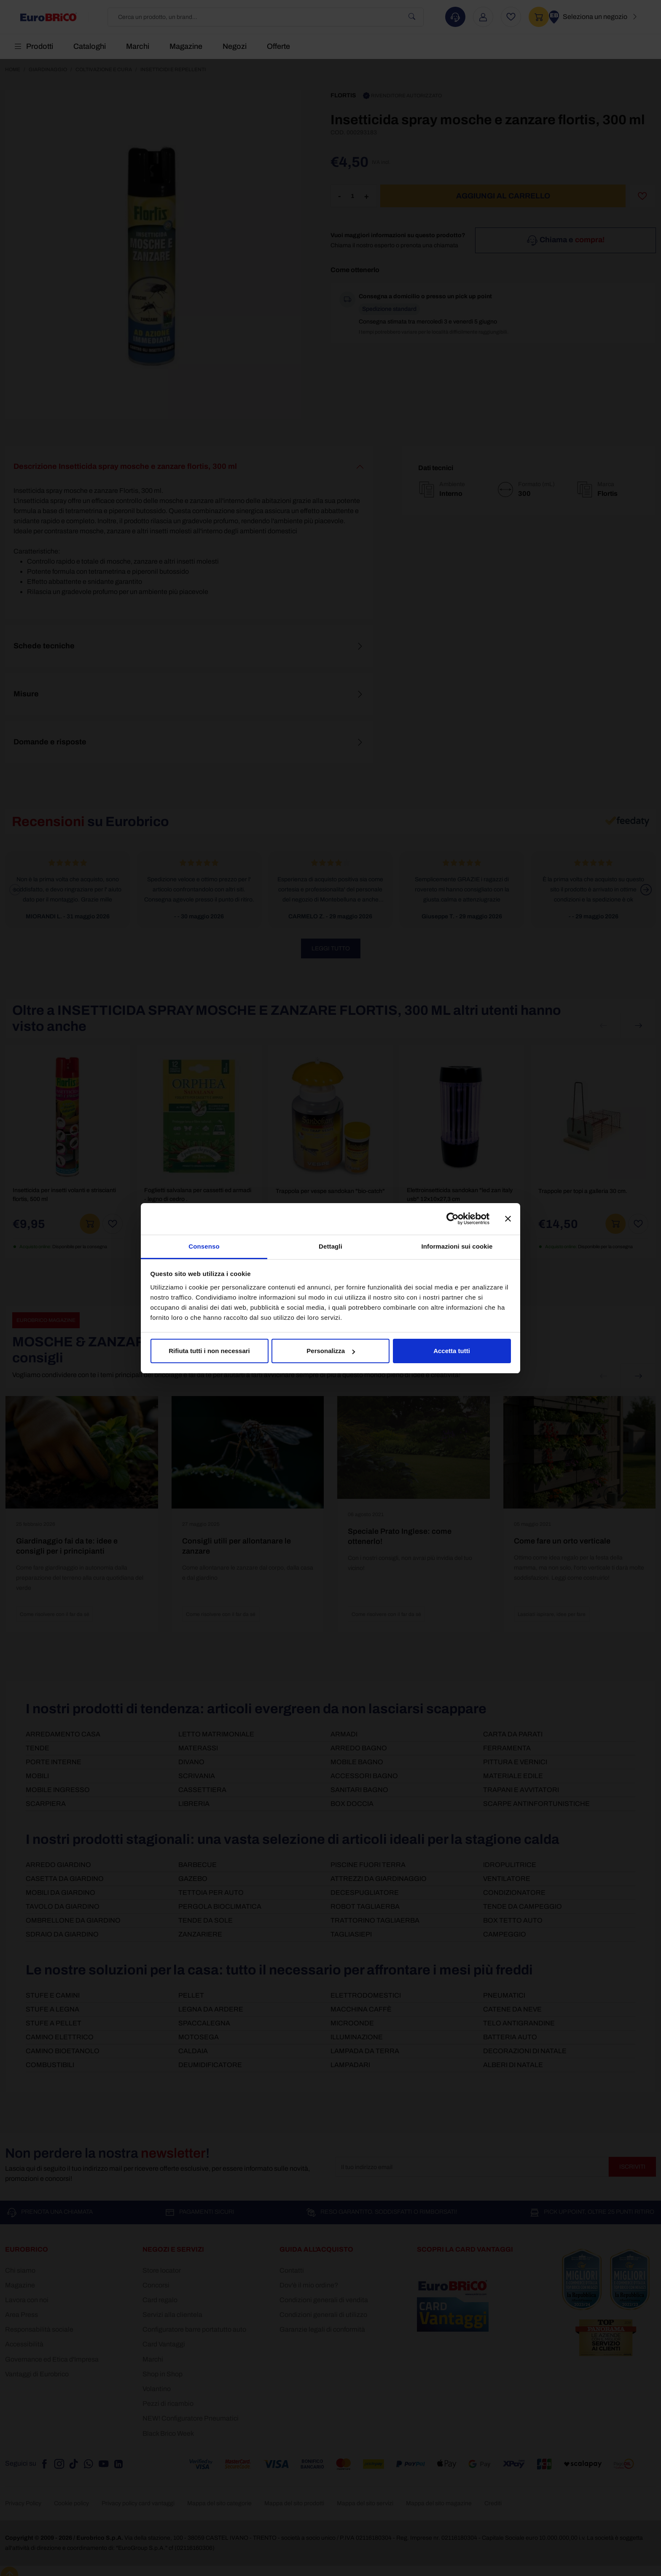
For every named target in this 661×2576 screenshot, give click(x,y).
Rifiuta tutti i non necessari (209, 1350)
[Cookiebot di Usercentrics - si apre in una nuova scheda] (452, 1218)
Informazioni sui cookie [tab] (457, 1246)
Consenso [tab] (203, 1246)
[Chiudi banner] (508, 1219)
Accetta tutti (451, 1350)
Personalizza (330, 1350)
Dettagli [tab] (330, 1246)
